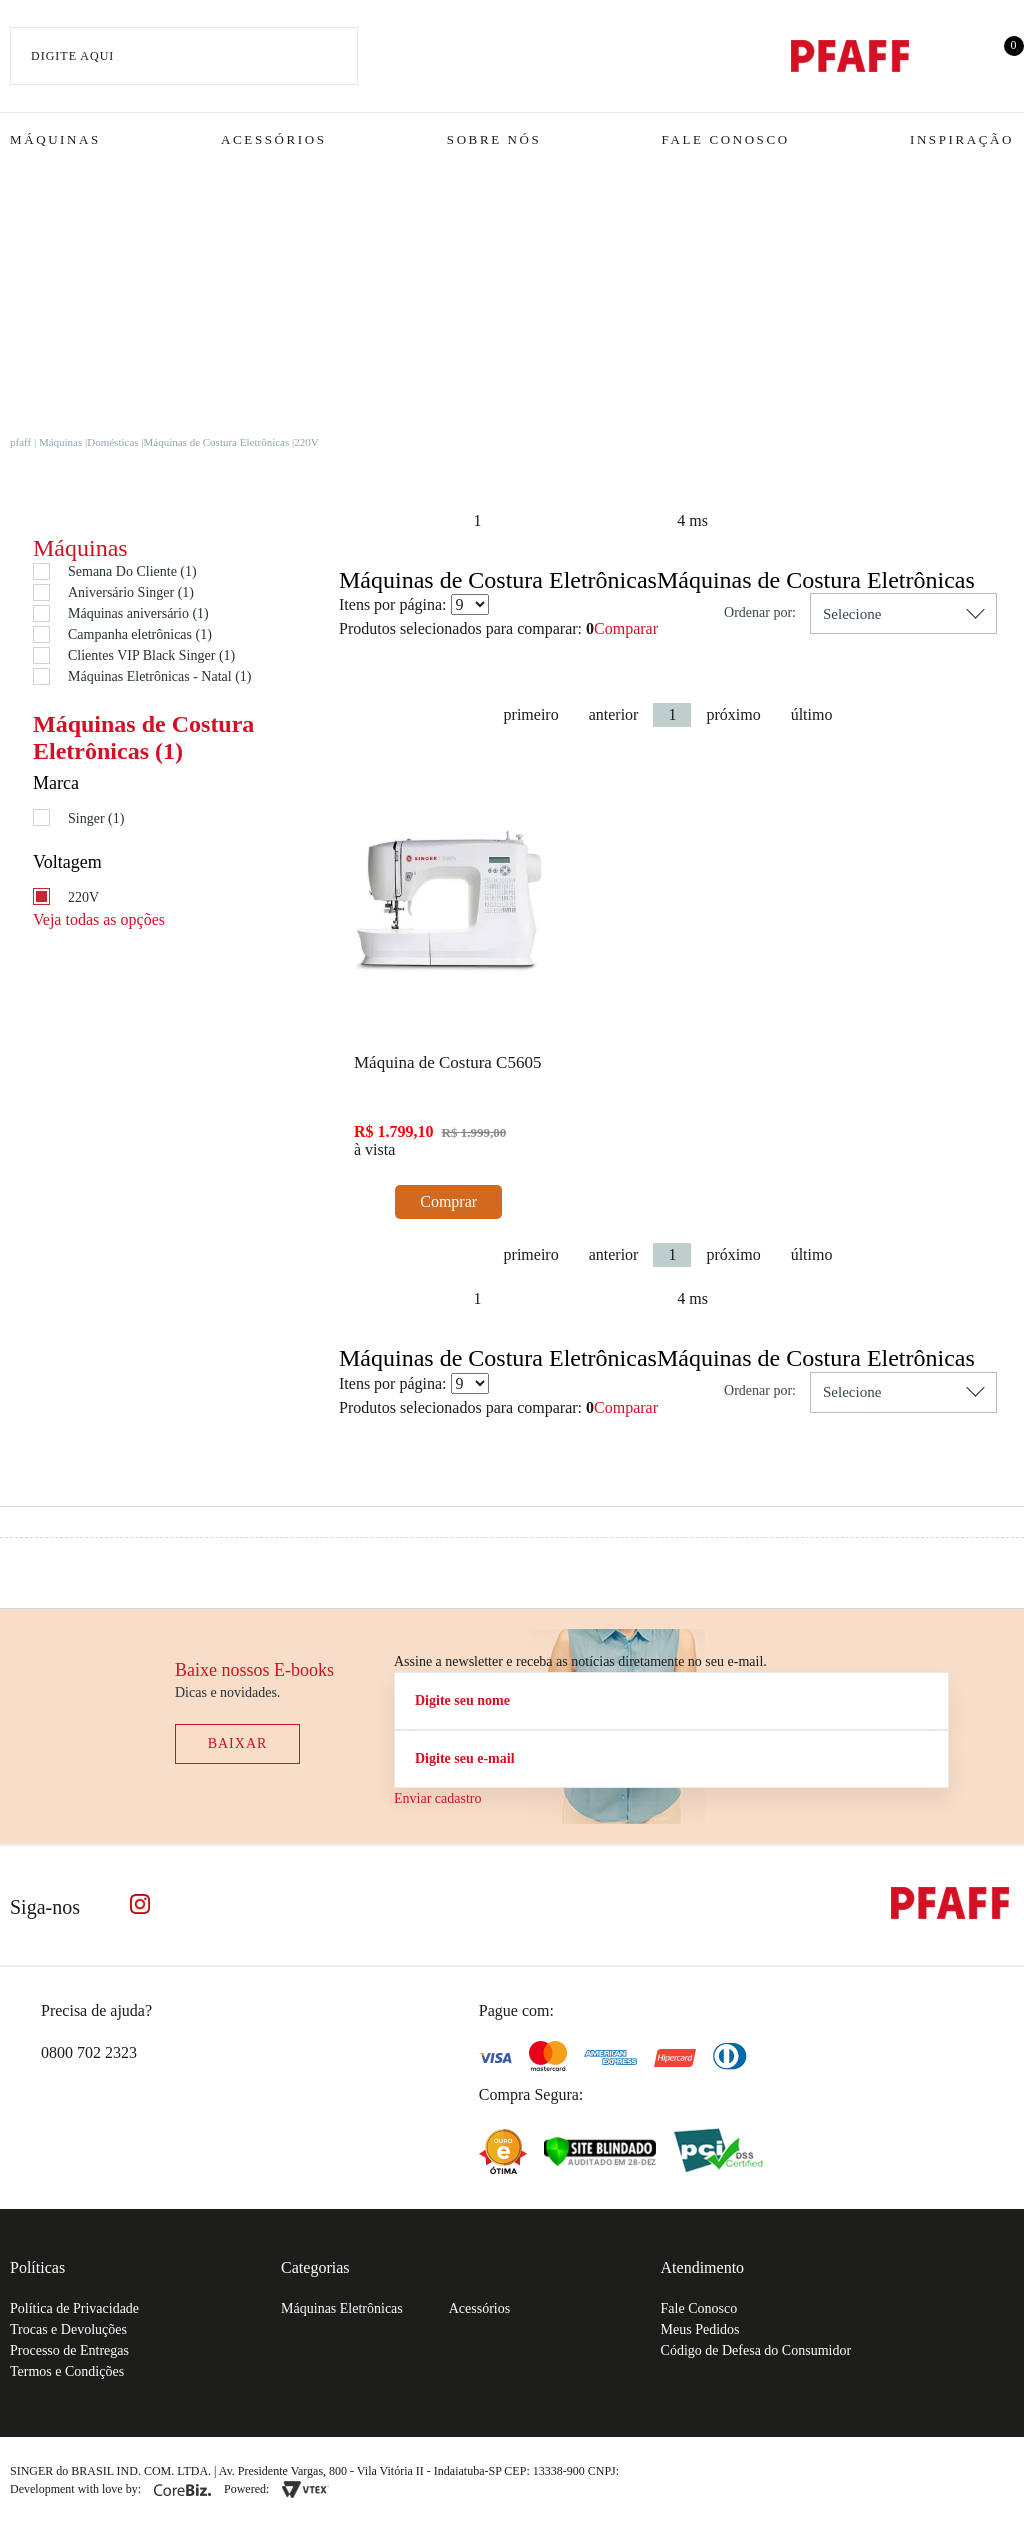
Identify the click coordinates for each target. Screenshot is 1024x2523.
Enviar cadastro (437, 1798)
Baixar (238, 1743)
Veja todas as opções (99, 919)
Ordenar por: (760, 612)
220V (306, 442)
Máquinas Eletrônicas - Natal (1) (160, 676)
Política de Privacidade (74, 2308)
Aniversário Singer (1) (131, 592)
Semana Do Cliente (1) (132, 571)
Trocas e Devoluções (68, 2329)
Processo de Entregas (69, 2350)
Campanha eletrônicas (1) (140, 634)
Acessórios (273, 139)
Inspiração (962, 139)
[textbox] (184, 56)
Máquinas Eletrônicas (342, 2308)
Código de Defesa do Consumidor (756, 2350)
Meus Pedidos (700, 2329)
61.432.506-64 (667, 2471)
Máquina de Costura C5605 (447, 1063)
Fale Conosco (726, 139)
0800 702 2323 (89, 2052)
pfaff (20, 442)
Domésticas (112, 442)
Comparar (626, 628)
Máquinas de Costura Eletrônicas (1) (143, 737)
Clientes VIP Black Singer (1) (151, 655)
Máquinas (55, 139)
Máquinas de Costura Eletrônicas (217, 442)
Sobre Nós (494, 139)
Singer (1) (96, 818)
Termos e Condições (67, 2371)
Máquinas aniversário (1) (138, 613)
